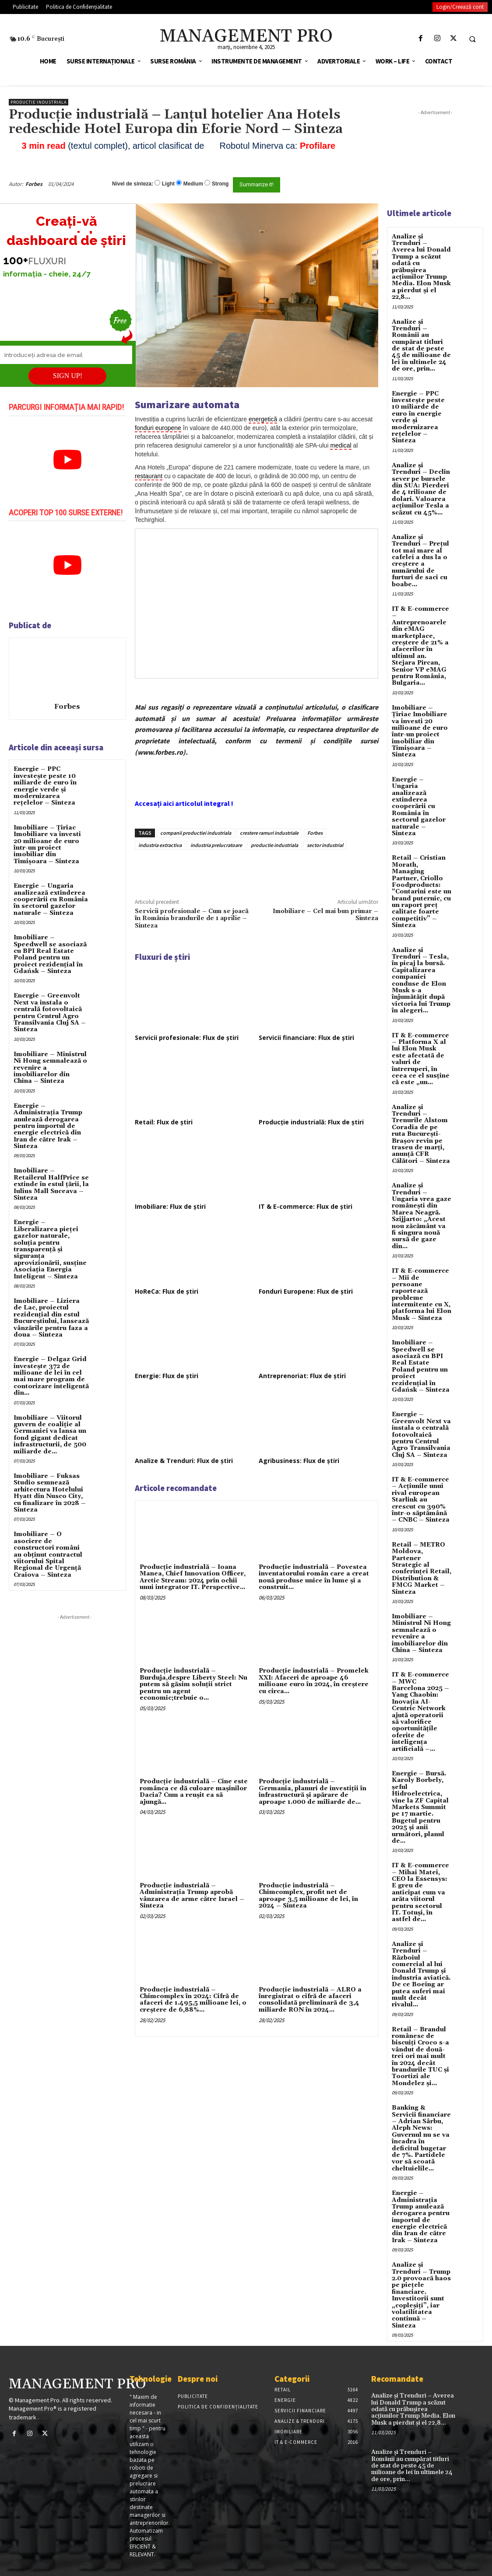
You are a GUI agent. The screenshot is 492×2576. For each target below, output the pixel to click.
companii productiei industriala (195, 833)
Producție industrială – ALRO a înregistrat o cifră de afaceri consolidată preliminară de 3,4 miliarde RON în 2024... (310, 2000)
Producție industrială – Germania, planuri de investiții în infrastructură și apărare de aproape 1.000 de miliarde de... (312, 1792)
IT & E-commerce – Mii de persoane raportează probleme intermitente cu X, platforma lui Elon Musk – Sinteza (421, 1294)
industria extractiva (160, 845)
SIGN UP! (67, 375)
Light (168, 184)
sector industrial (325, 845)
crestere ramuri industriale (269, 833)
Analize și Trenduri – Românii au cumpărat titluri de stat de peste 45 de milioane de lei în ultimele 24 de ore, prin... (421, 345)
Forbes (33, 184)
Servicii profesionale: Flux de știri (187, 1037)
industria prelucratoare (216, 845)
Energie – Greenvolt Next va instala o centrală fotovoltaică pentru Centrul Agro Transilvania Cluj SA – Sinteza (50, 1012)
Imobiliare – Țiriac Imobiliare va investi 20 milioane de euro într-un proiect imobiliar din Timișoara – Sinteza (47, 844)
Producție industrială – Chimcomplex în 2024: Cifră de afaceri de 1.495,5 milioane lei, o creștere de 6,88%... (193, 2000)
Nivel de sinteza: (132, 184)
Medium (193, 184)
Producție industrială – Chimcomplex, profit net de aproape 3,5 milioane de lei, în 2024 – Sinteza (308, 1896)
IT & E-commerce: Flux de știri (305, 1206)
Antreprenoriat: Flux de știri (302, 1376)
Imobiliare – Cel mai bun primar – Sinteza (325, 914)
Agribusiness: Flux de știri (299, 1460)
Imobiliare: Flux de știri (170, 1206)
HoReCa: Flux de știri (166, 1291)
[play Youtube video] (67, 460)
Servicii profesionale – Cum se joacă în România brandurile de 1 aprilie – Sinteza (192, 918)
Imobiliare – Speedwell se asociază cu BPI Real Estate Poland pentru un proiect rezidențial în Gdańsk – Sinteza (50, 954)
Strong (220, 184)
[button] (472, 39)
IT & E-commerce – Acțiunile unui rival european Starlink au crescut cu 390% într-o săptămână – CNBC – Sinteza (421, 1500)
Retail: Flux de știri (164, 1122)
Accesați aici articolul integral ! (184, 803)
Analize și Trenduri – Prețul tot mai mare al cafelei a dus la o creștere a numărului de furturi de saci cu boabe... (420, 560)
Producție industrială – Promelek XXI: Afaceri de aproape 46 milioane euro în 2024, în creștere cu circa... (314, 1681)
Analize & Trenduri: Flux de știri (184, 1460)
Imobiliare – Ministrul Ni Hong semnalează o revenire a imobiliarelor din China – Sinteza (421, 1633)
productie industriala (274, 845)
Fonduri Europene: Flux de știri (306, 1291)
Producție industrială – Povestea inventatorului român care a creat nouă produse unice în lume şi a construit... (314, 1577)
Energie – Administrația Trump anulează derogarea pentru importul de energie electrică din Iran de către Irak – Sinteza (48, 1126)
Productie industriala (38, 102)
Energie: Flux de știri (166, 1376)
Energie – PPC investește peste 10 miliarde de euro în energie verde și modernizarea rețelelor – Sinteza (45, 786)
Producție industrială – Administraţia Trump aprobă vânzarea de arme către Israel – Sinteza (192, 1896)
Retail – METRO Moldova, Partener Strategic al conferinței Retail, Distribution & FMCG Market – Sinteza (421, 1568)
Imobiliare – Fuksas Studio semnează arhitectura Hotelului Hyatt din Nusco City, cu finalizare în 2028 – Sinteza (50, 1493)
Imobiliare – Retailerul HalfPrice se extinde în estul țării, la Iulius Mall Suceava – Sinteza (51, 1184)
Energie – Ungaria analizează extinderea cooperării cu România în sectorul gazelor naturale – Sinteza (51, 899)
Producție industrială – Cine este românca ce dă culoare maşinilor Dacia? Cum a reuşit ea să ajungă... (194, 1792)
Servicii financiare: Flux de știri (306, 1037)
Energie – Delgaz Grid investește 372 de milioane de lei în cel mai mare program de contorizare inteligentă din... (51, 1376)
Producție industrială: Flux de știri (311, 1122)
